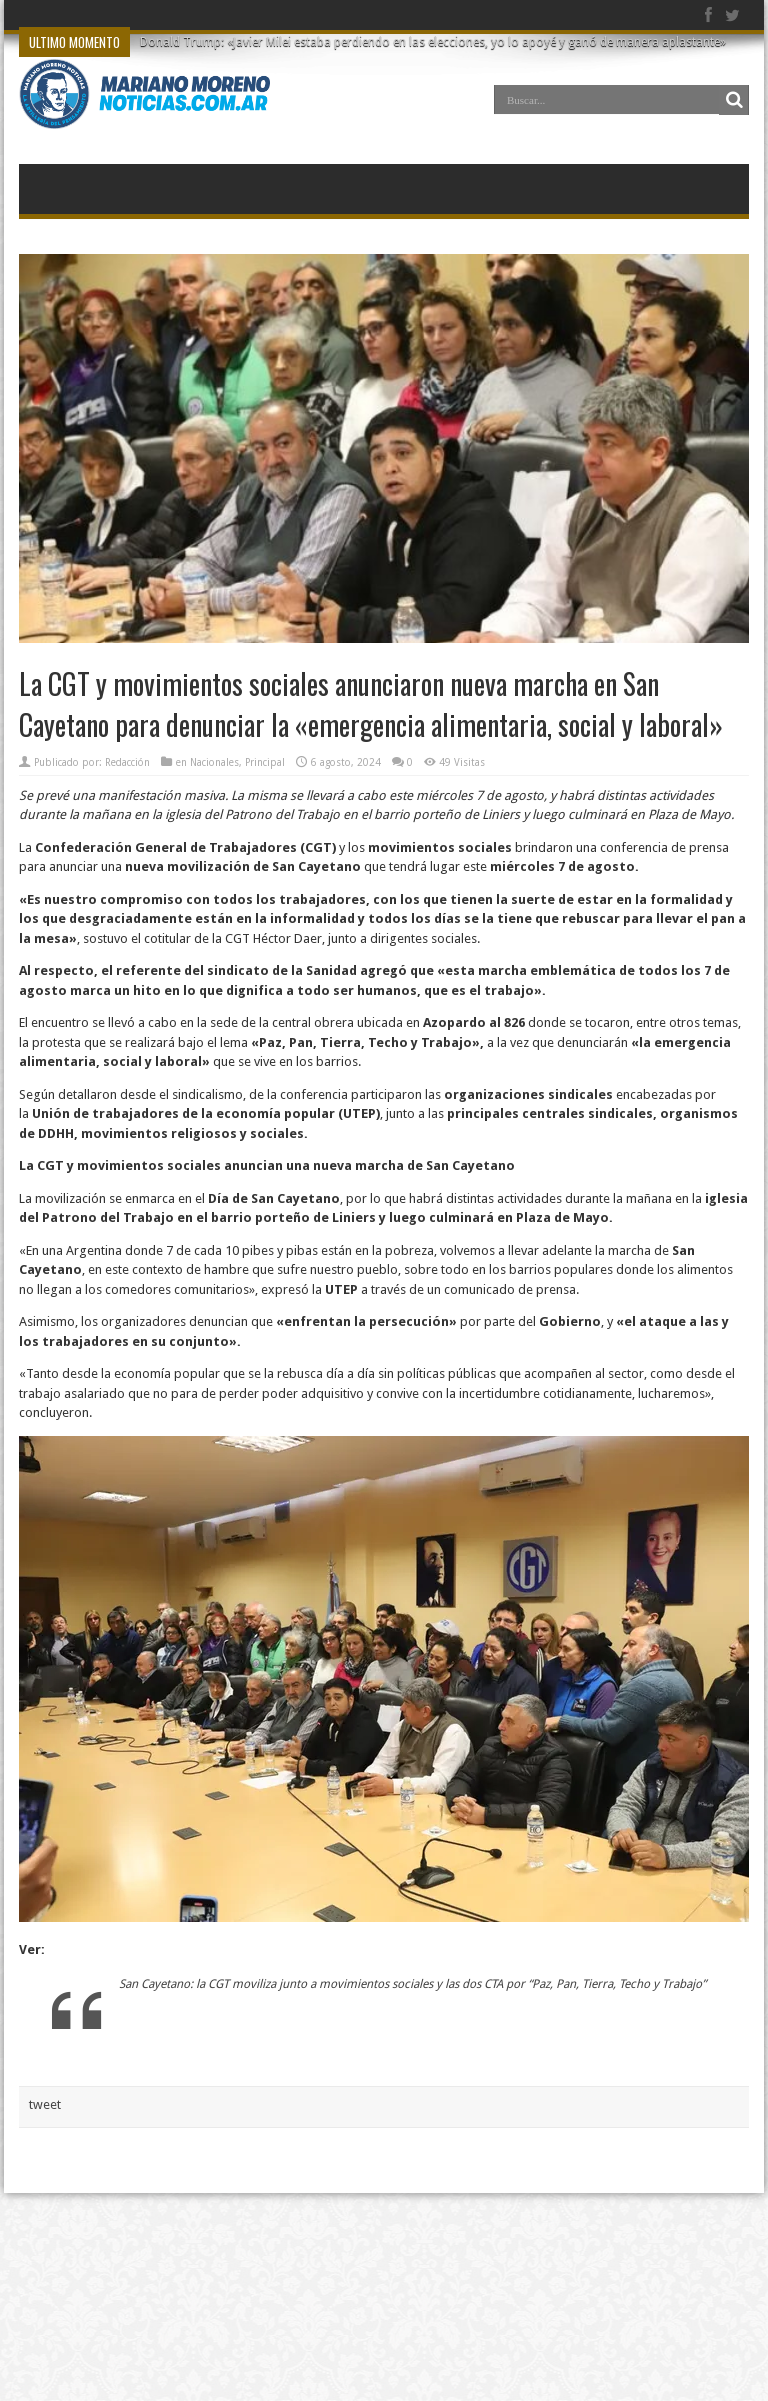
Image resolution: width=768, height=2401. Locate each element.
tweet (45, 2104)
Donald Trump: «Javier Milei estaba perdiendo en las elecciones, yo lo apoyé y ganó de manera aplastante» (433, 42)
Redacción (127, 762)
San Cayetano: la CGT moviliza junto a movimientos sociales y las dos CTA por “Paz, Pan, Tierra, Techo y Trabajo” (412, 1984)
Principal (265, 762)
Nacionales (214, 762)
